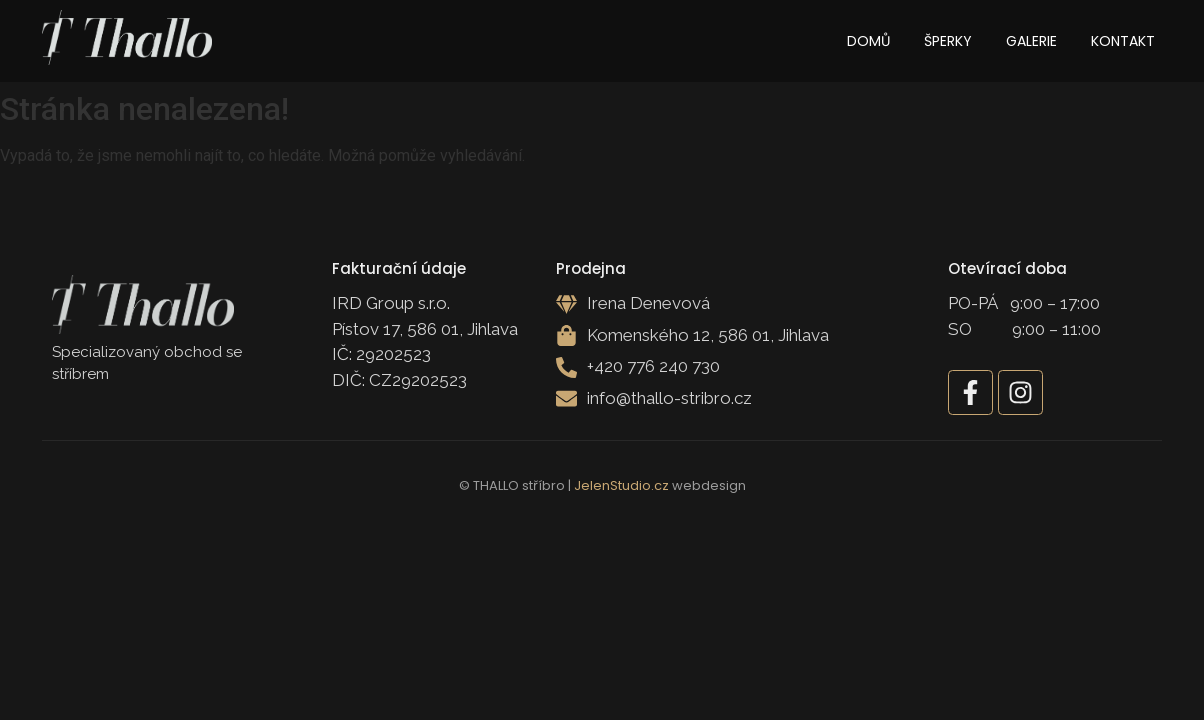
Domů (868, 41)
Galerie (1031, 41)
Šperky (948, 41)
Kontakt (1123, 41)
